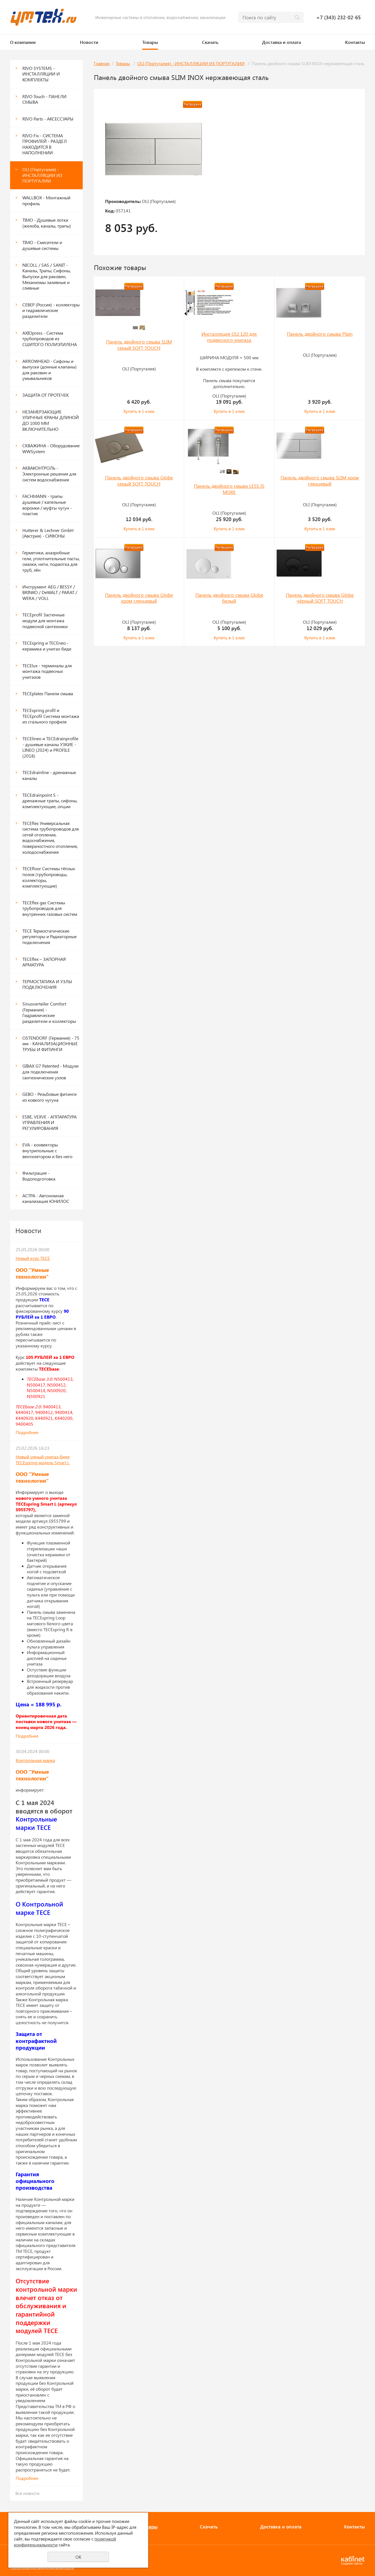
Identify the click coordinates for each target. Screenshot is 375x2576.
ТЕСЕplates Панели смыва (47, 693)
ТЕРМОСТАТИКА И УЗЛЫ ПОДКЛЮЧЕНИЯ (47, 984)
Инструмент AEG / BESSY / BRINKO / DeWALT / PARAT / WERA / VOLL (49, 592)
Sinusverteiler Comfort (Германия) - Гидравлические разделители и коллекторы (49, 1012)
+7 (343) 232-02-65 (338, 17)
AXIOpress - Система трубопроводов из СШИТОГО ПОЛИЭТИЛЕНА (49, 338)
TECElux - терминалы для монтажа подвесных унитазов (47, 671)
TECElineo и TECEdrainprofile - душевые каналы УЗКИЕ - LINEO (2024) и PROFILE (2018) (50, 747)
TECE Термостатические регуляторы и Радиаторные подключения (49, 936)
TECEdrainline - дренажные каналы (49, 775)
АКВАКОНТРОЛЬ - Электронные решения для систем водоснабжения (49, 473)
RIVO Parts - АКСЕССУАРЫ (47, 119)
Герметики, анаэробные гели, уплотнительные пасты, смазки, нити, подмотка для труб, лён (51, 561)
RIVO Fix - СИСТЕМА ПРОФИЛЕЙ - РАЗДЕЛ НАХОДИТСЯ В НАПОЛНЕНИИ (44, 144)
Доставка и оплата (281, 42)
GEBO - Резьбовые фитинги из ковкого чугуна (49, 1097)
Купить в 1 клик (139, 411)
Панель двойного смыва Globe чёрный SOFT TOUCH (320, 598)
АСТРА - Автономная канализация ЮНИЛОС (45, 1198)
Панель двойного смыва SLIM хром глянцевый (320, 480)
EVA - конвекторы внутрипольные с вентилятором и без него (47, 1150)
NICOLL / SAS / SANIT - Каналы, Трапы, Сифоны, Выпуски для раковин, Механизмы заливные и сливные (46, 276)
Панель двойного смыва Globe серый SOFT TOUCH (139, 480)
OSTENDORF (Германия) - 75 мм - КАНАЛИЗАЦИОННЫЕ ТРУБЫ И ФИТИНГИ (50, 1043)
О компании (23, 42)
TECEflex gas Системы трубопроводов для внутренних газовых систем (49, 908)
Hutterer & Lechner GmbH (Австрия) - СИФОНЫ (47, 533)
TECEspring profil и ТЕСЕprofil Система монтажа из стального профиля (50, 716)
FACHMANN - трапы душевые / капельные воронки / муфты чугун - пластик (47, 504)
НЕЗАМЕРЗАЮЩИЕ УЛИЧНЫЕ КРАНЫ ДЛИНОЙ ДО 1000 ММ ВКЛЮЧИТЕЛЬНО (50, 420)
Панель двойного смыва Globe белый (229, 598)
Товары (150, 42)
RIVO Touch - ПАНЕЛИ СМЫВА (44, 99)
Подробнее (27, 1432)
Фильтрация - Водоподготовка (38, 1176)
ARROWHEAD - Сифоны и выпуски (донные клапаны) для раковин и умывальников (49, 369)
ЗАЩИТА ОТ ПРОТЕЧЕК (45, 395)
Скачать (210, 42)
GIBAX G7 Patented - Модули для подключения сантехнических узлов (50, 1071)
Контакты (355, 42)
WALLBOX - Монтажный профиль (46, 200)
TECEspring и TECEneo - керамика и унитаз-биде (46, 646)
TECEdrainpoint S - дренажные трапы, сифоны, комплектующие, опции (49, 800)
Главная (102, 63)
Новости (89, 42)
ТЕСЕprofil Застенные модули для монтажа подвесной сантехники (45, 620)
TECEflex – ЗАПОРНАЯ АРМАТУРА (44, 962)
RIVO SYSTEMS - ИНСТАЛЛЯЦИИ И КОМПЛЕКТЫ (41, 73)
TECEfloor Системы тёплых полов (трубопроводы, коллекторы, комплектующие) (48, 877)
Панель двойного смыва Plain (320, 334)
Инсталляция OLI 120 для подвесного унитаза (229, 337)
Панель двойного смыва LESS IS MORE (229, 489)
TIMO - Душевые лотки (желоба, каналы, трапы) (46, 223)
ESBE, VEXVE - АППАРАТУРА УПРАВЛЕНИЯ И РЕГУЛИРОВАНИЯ (49, 1122)
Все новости (27, 2493)
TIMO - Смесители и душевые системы (42, 245)
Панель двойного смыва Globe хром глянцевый (139, 598)
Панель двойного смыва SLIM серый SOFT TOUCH (139, 345)
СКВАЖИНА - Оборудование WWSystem (51, 448)
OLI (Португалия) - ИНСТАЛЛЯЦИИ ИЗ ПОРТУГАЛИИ (42, 175)
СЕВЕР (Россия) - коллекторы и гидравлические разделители (51, 310)
